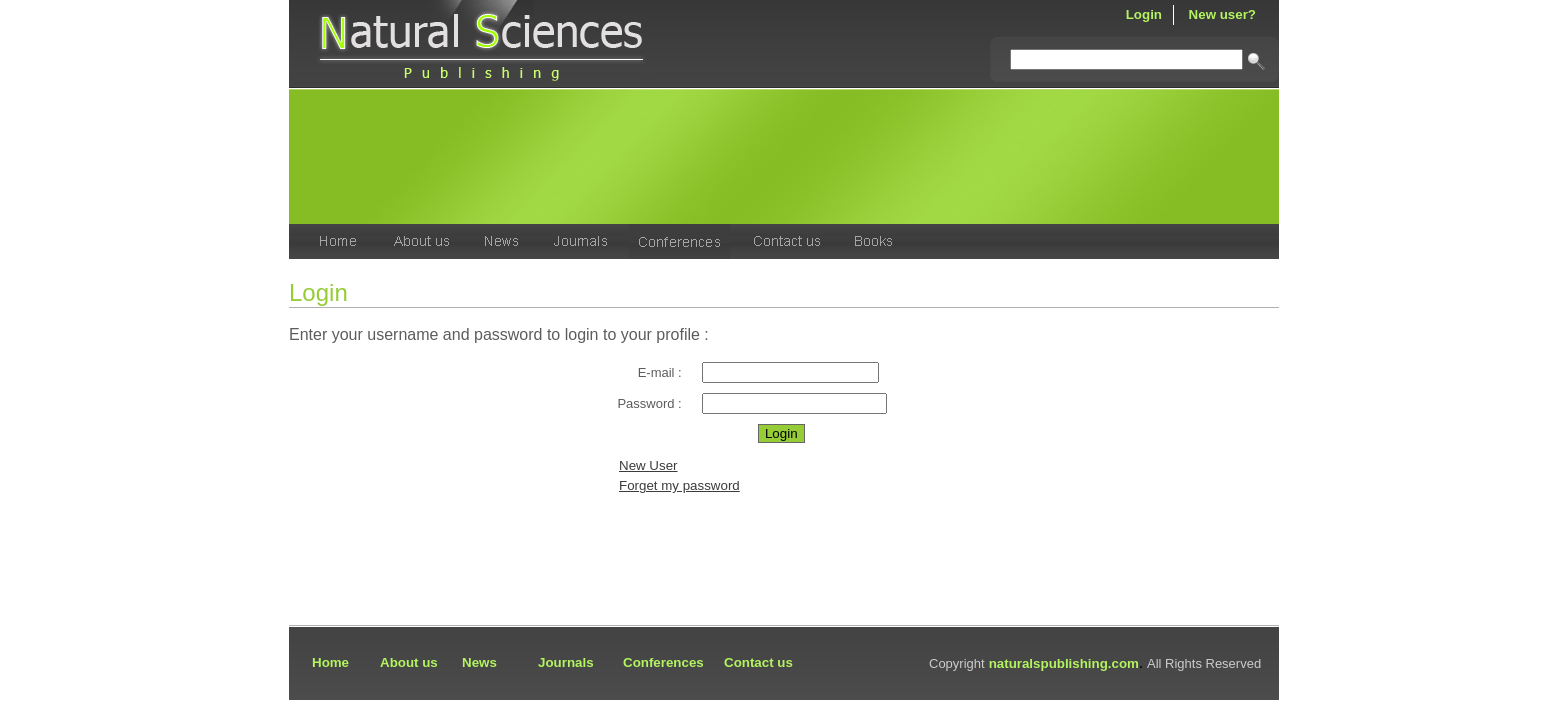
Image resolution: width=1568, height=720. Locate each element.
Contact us (758, 662)
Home (330, 662)
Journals (566, 662)
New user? (1222, 14)
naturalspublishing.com (1064, 663)
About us (409, 662)
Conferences (663, 662)
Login (1144, 14)
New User (648, 465)
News (479, 662)
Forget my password (679, 485)
